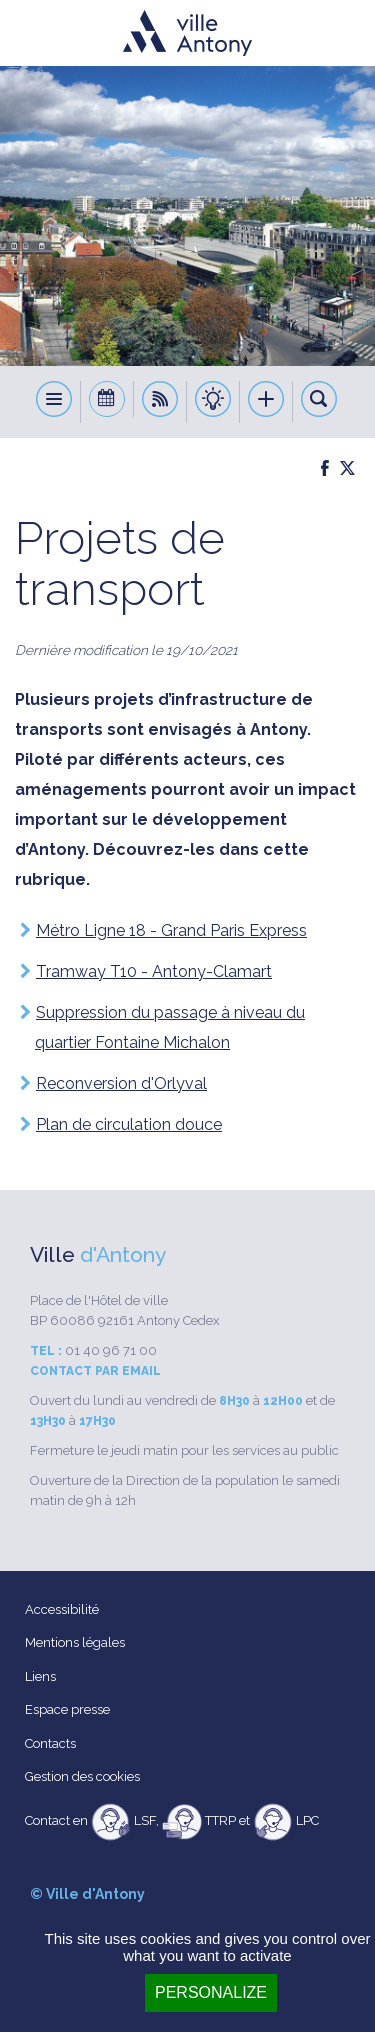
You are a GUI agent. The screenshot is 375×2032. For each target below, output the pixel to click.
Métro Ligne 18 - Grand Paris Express (171, 930)
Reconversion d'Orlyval (121, 1083)
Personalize (211, 1992)
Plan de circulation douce (129, 1124)
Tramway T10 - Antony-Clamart (154, 971)
